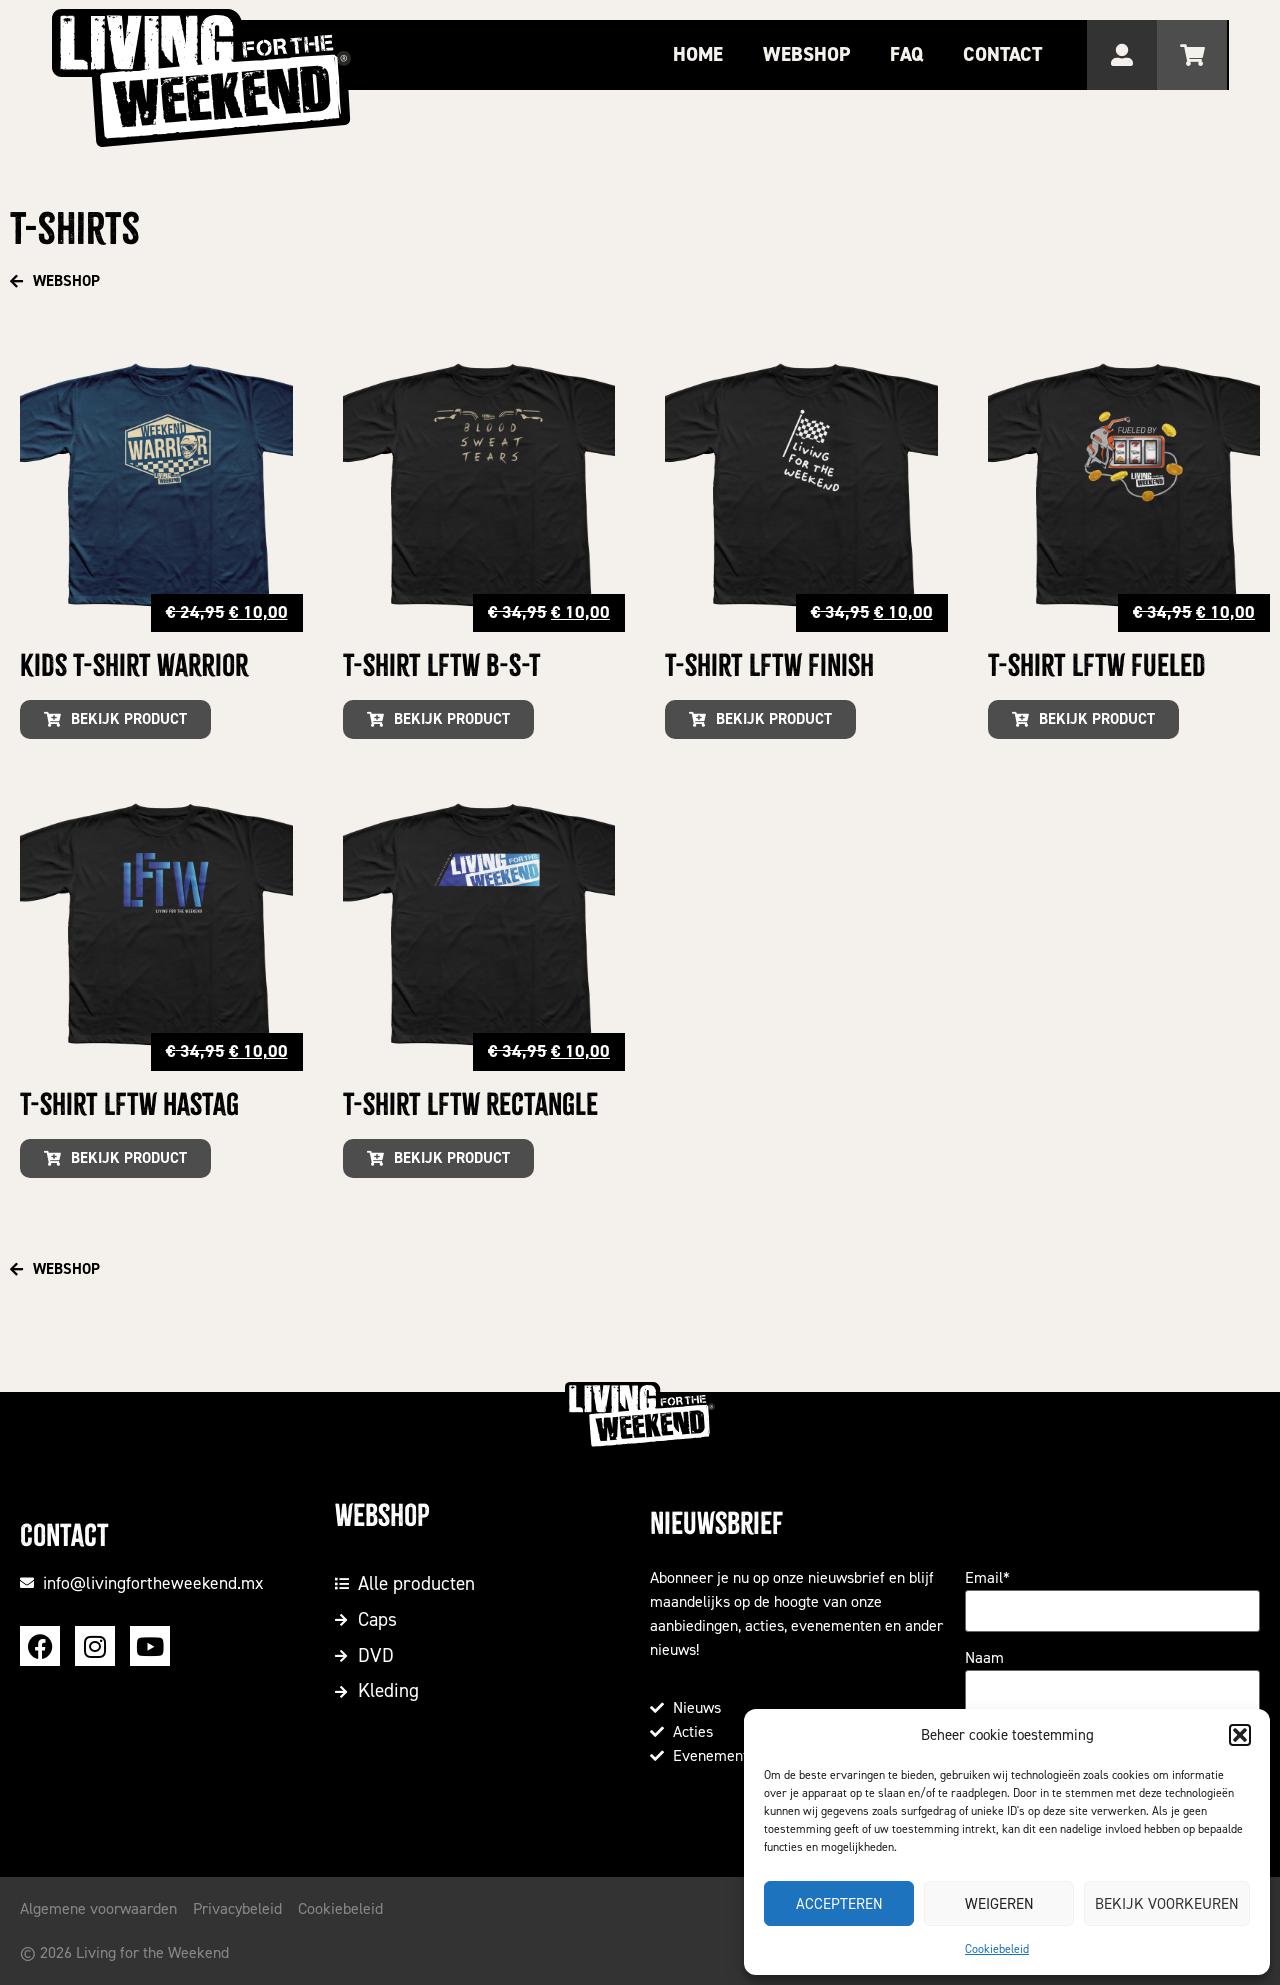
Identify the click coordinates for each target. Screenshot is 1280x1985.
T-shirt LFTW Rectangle (470, 1105)
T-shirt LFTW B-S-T (442, 666)
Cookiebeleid (997, 1949)
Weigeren (999, 1904)
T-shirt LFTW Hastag (129, 1105)
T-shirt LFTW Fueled (1097, 666)
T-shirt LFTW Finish (769, 666)
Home (701, 54)
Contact (1005, 54)
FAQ (909, 54)
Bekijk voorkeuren (1167, 1904)
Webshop (809, 54)
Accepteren (839, 1904)
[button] (1240, 1735)
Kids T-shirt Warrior (134, 666)
